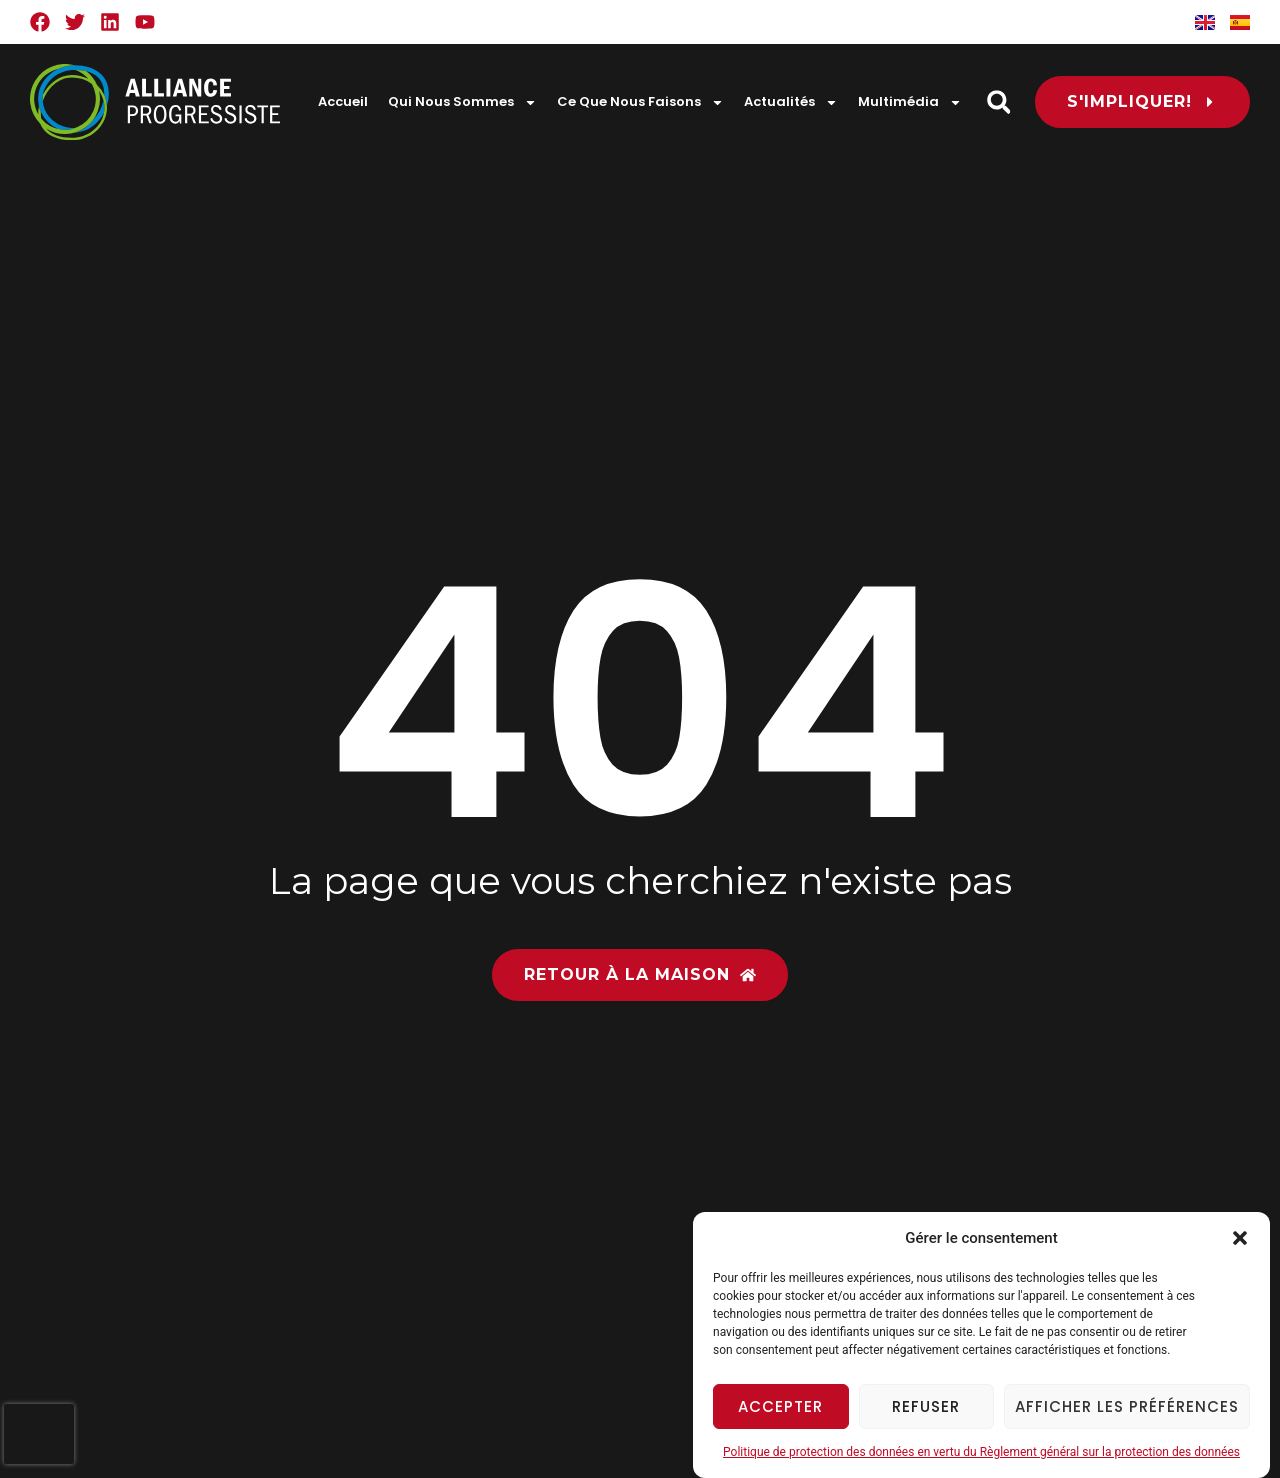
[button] (1240, 1238)
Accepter (780, 1406)
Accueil (343, 101)
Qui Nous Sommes (462, 102)
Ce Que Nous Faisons (640, 102)
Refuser (926, 1406)
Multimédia (910, 102)
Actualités (791, 102)
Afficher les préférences (1127, 1406)
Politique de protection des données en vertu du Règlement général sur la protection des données (981, 1452)
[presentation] (39, 1434)
